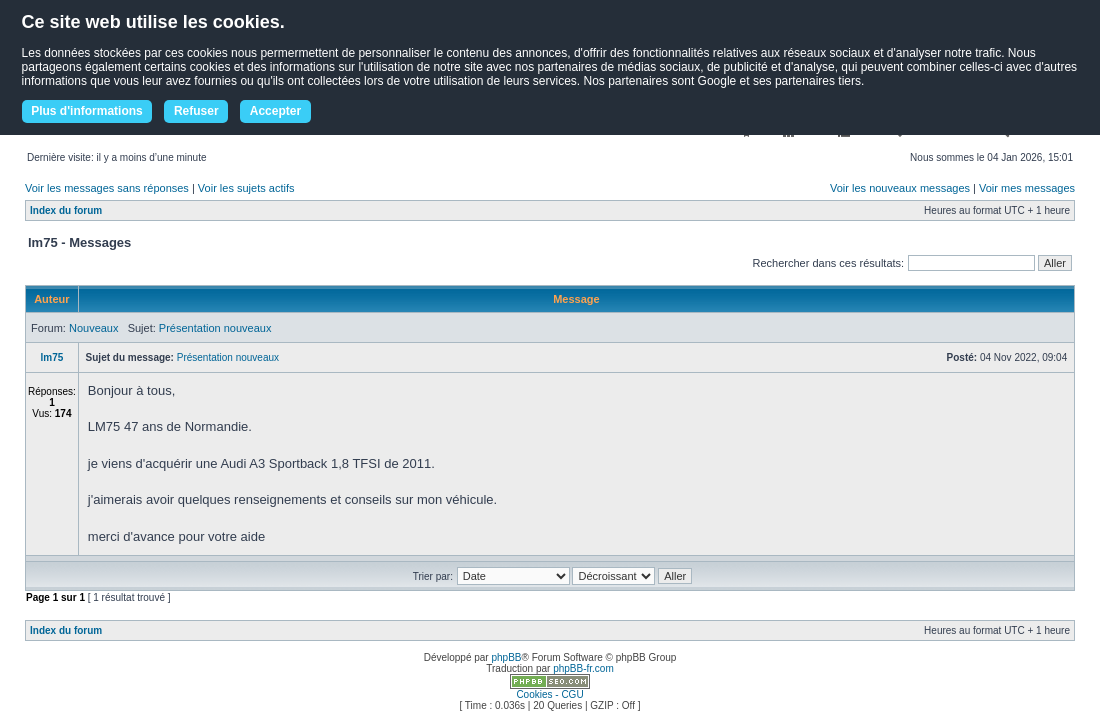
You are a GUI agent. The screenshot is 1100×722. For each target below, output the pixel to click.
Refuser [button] (196, 111)
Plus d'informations (87, 111)
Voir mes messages (1027, 188)
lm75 (52, 357)
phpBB (506, 657)
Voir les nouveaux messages (900, 188)
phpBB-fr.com (583, 668)
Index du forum (66, 210)
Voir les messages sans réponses (107, 188)
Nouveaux (94, 328)
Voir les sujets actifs (246, 188)
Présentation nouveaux (215, 328)
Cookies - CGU (549, 694)
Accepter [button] (275, 111)
